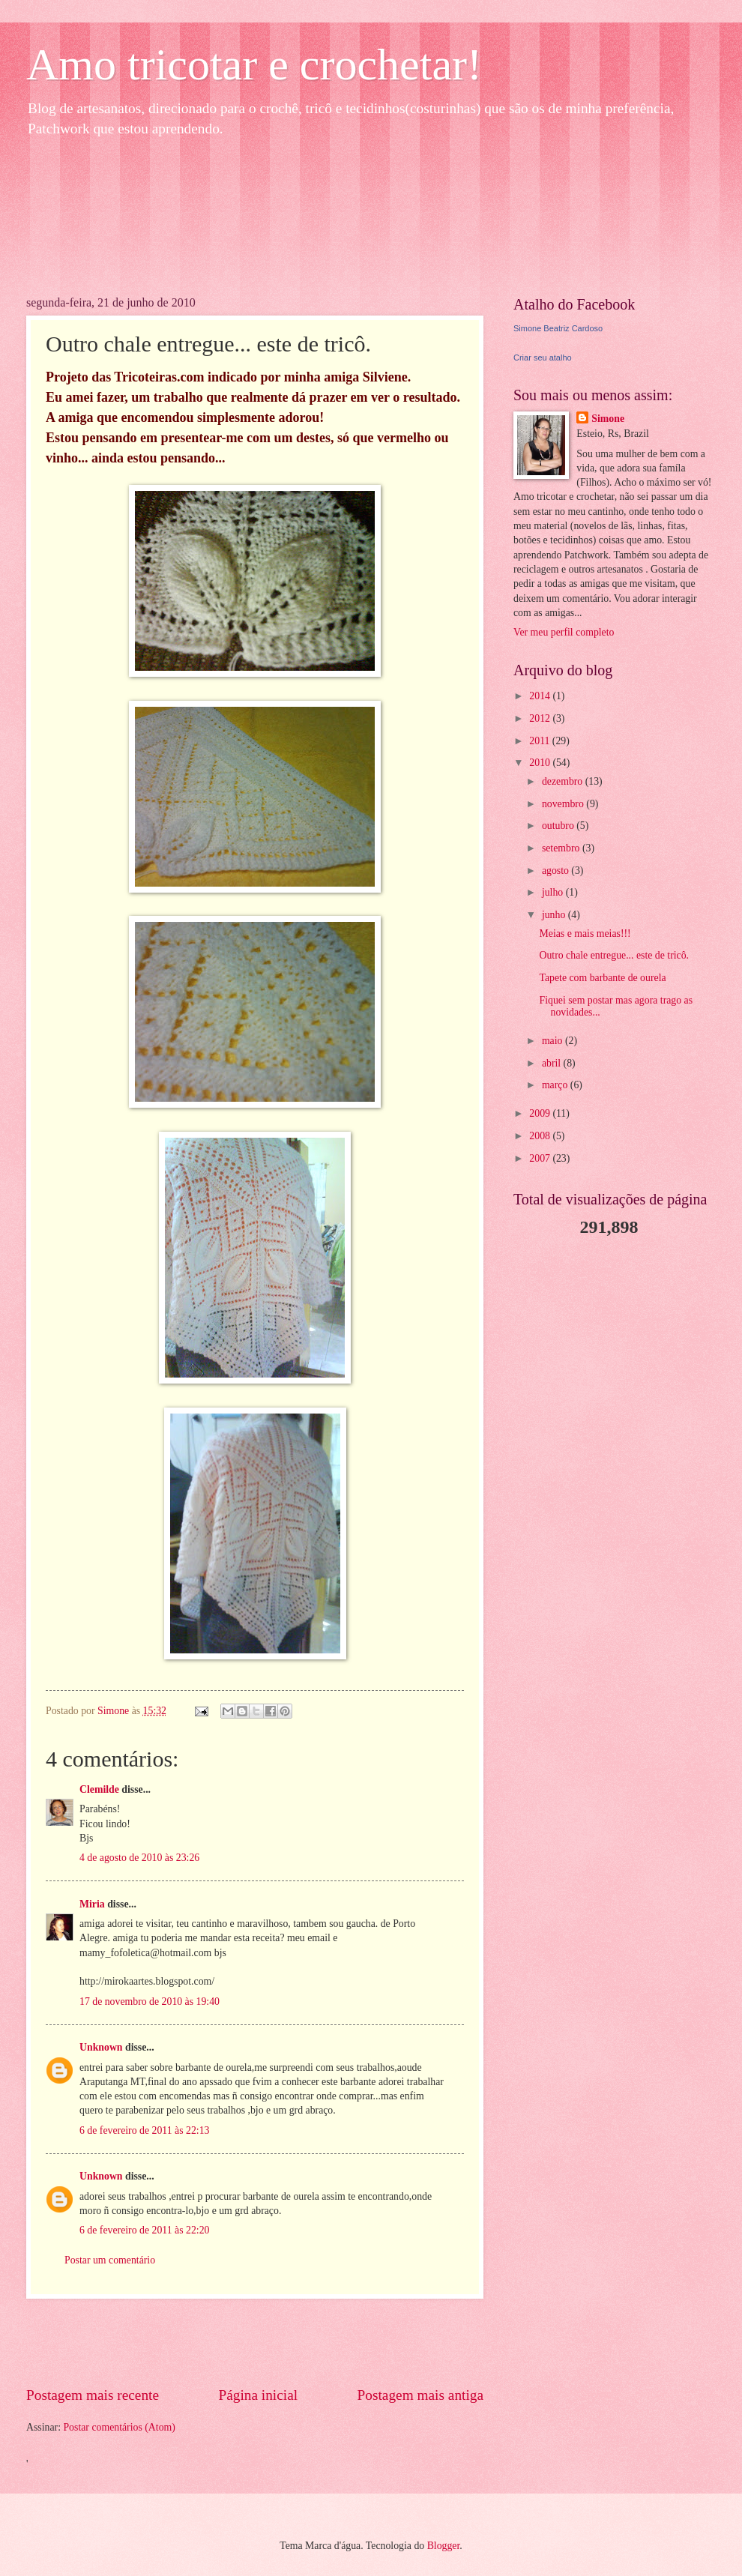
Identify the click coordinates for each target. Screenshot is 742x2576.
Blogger (443, 2545)
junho (555, 914)
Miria (92, 1904)
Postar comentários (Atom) (119, 2427)
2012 (540, 718)
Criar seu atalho (542, 357)
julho (554, 892)
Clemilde (99, 1789)
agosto (556, 870)
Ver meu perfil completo (563, 632)
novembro (564, 803)
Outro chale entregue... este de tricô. (614, 955)
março (556, 1085)
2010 (540, 762)
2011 (540, 740)
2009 (540, 1113)
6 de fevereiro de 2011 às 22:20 (144, 2230)
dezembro (563, 781)
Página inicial (258, 2395)
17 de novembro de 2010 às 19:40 (149, 2001)
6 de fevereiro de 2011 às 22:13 (144, 2130)
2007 (540, 1158)
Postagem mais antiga (420, 2395)
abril (553, 1063)
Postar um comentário (109, 2260)
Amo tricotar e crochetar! (254, 64)
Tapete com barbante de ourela (602, 977)
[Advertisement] (255, 2342)
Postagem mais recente (92, 2395)
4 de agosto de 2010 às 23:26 (139, 1857)
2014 (540, 696)
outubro (559, 825)
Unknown (101, 2047)
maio (553, 1040)
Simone (607, 418)
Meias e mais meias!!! (584, 933)
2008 (540, 1135)
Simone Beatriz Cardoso (558, 328)
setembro (562, 848)
